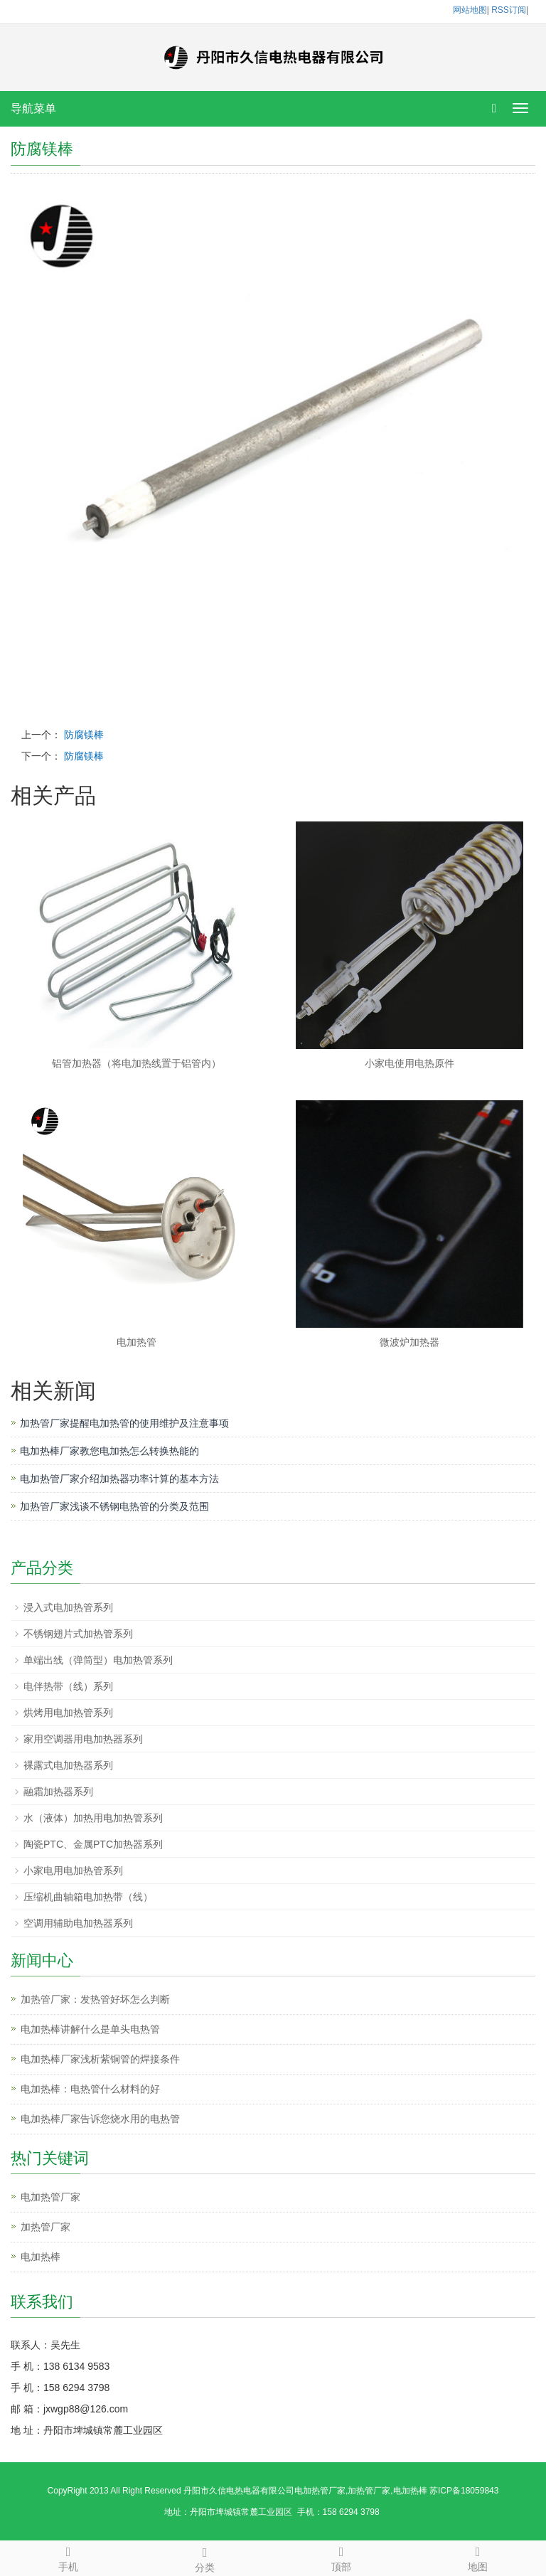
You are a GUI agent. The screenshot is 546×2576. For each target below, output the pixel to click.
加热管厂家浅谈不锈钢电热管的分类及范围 (114, 1506)
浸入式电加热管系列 (68, 1607)
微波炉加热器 (409, 1342)
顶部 (341, 2556)
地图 (478, 2556)
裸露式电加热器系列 (68, 1765)
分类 (205, 2557)
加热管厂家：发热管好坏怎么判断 (95, 1999)
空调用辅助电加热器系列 (78, 1923)
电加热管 (136, 1342)
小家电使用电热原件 (409, 1063)
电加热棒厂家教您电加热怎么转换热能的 (109, 1451)
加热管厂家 (45, 2226)
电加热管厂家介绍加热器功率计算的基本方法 (119, 1478)
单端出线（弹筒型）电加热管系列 (98, 1660)
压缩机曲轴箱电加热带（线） (88, 1896)
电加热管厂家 (50, 2197)
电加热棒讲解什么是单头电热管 (90, 2029)
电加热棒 (40, 2256)
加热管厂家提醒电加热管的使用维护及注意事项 (124, 1423)
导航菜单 (33, 108)
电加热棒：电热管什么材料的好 (90, 2089)
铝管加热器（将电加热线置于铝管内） (136, 1063)
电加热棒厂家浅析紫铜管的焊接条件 (100, 2059)
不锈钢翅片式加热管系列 (78, 1633)
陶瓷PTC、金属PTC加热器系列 (93, 1844)
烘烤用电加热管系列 (68, 1712)
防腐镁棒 (84, 734)
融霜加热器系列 (58, 1791)
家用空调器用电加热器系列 (83, 1739)
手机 (68, 2556)
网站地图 (470, 10)
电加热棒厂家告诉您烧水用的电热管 (100, 2118)
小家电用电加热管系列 (73, 1870)
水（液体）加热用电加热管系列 (93, 1818)
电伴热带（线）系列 (68, 1686)
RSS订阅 (508, 10)
